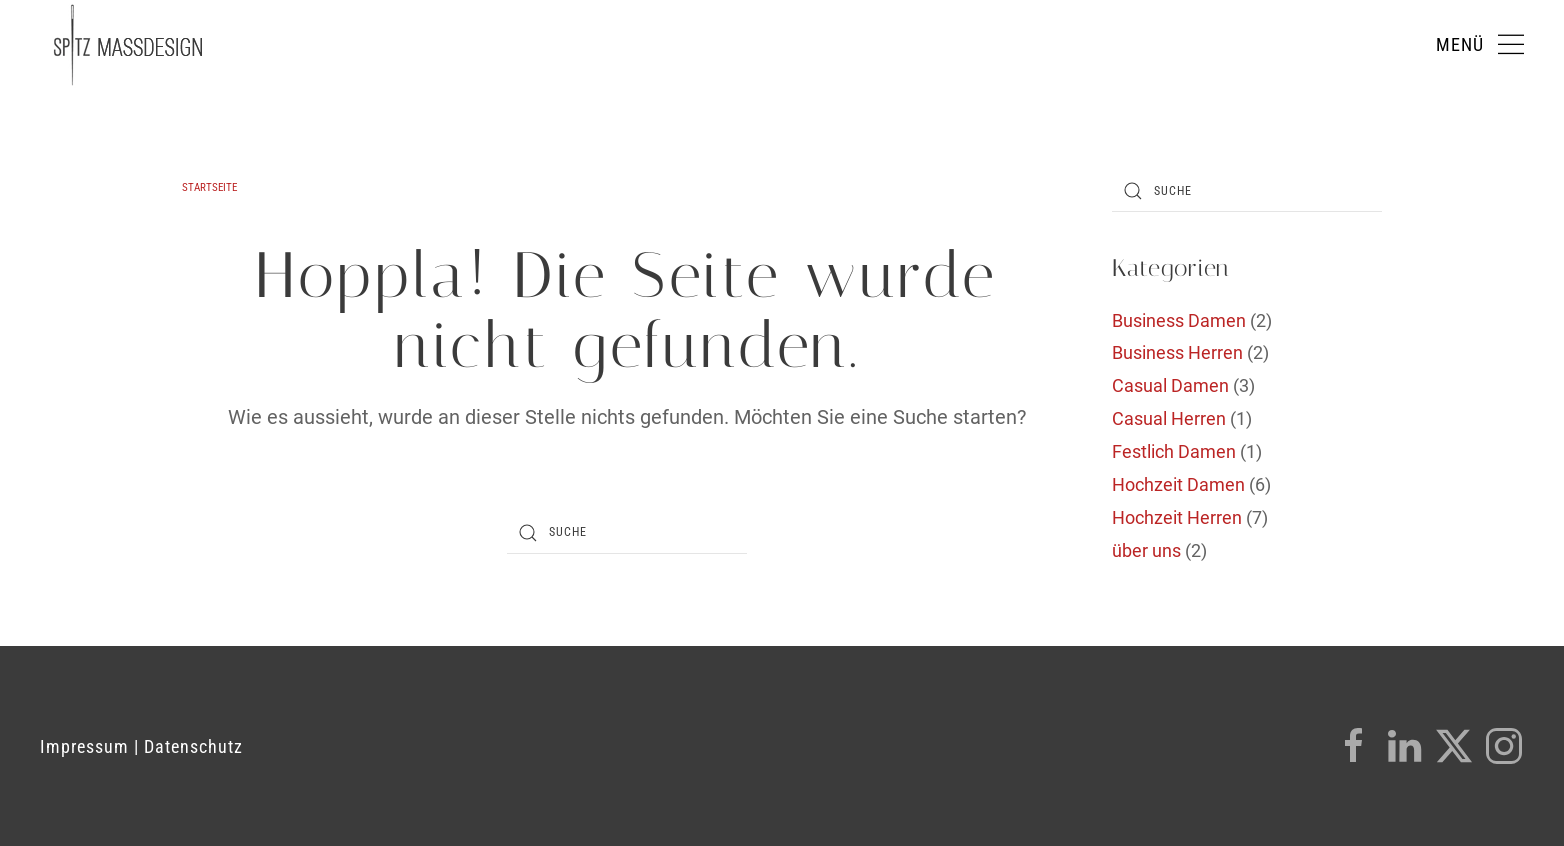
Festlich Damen (1174, 451)
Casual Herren (1169, 418)
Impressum (84, 746)
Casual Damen (1170, 385)
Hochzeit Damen (1178, 484)
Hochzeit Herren (1177, 517)
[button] (1480, 45)
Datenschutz (193, 746)
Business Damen (1179, 320)
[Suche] (627, 533)
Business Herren (1177, 352)
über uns (1146, 550)
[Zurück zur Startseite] (128, 45)
